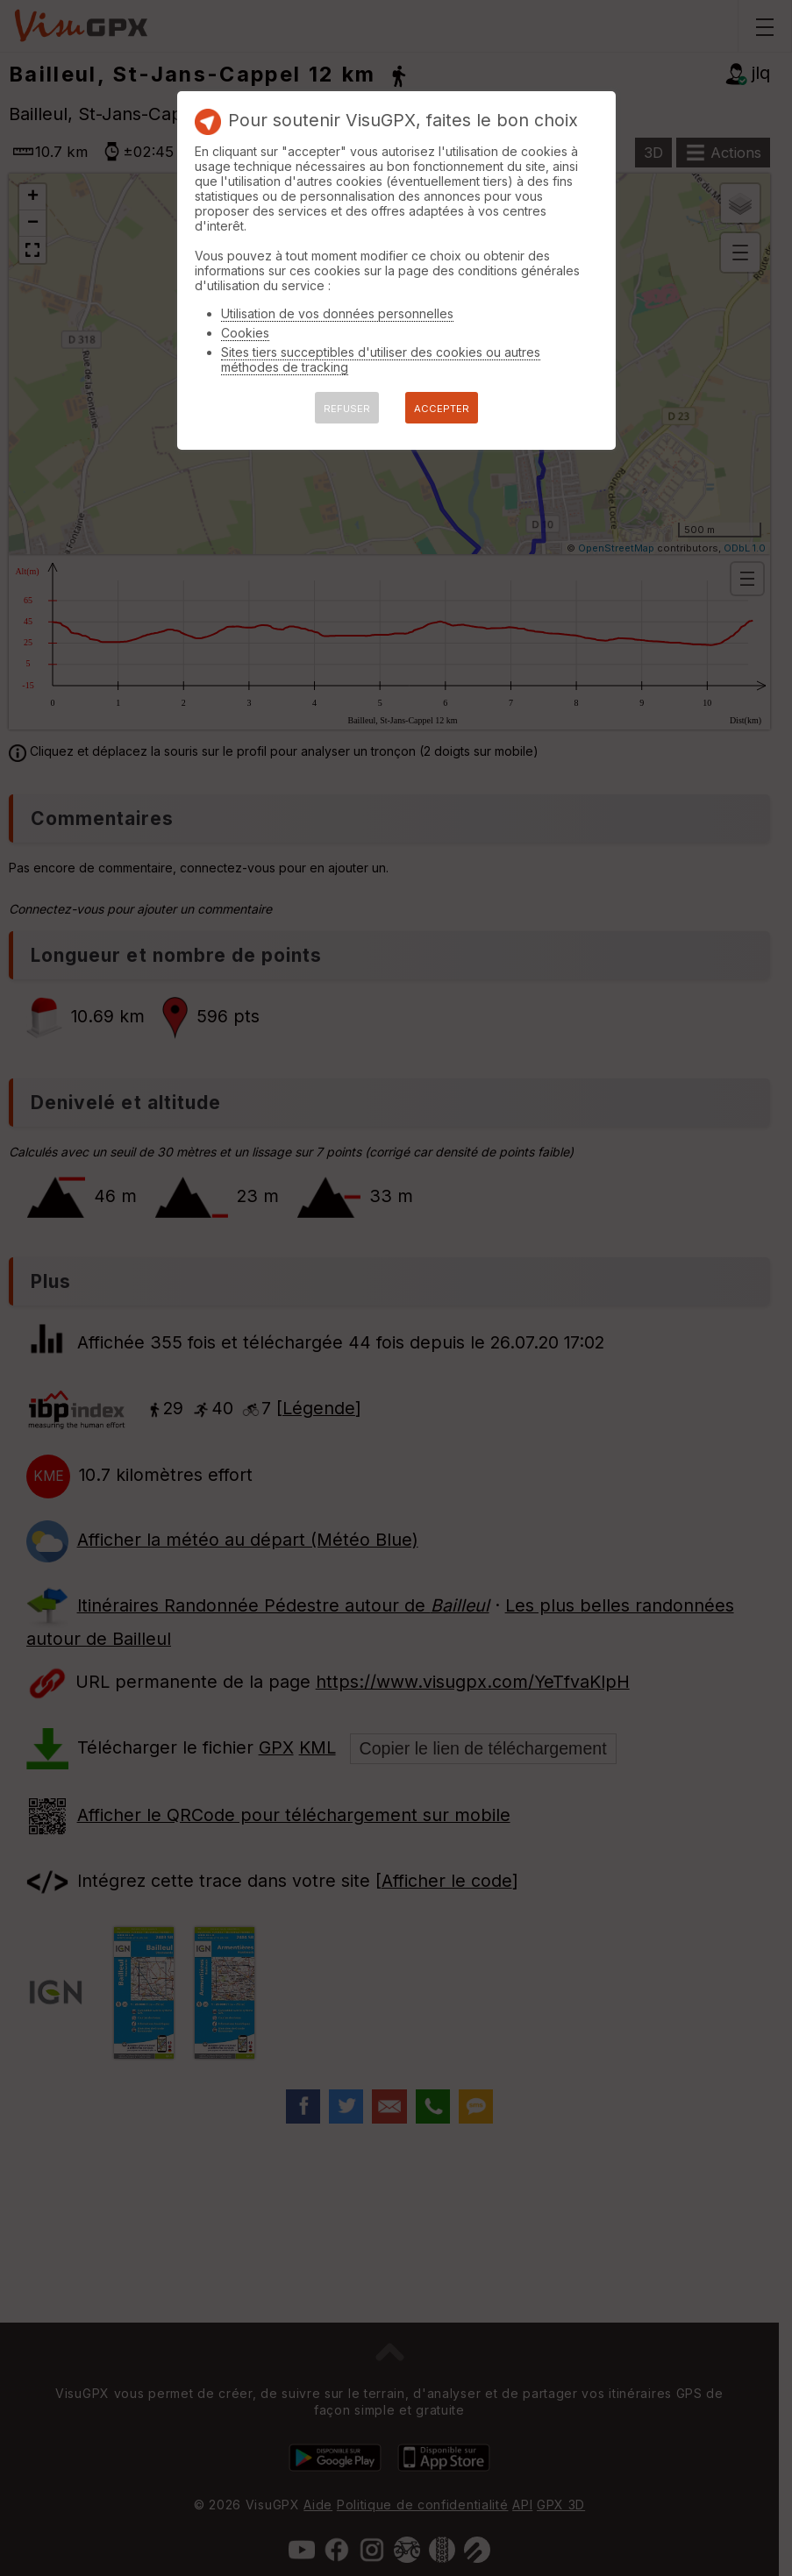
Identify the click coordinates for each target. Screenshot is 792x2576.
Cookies (245, 332)
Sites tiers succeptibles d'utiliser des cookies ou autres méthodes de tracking (380, 359)
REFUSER (347, 408)
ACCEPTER (441, 408)
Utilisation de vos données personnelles (337, 313)
